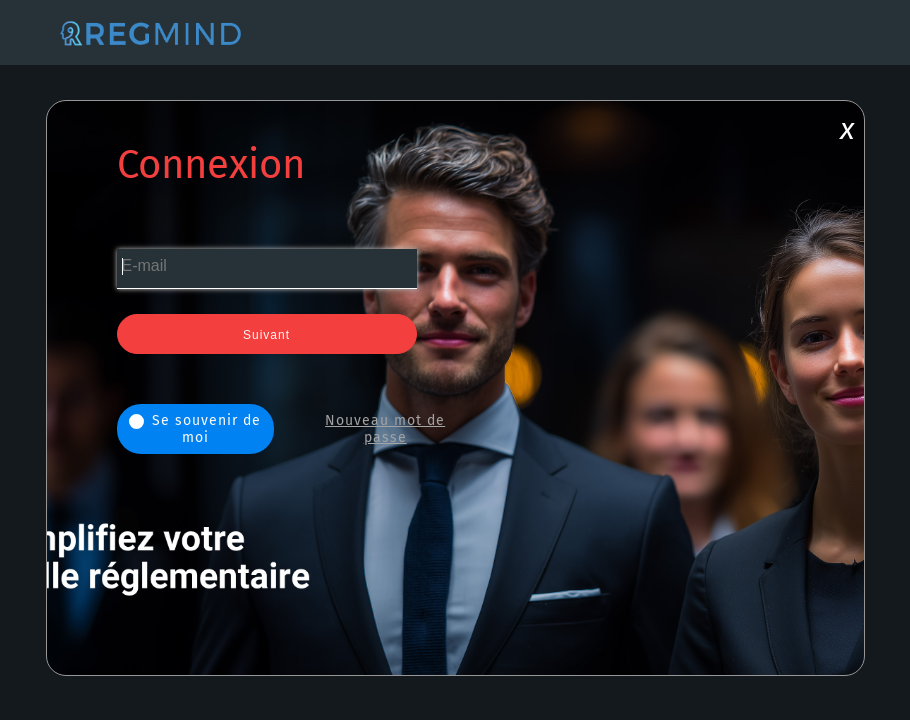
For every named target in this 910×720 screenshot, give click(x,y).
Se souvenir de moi (195, 429)
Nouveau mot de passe (385, 429)
